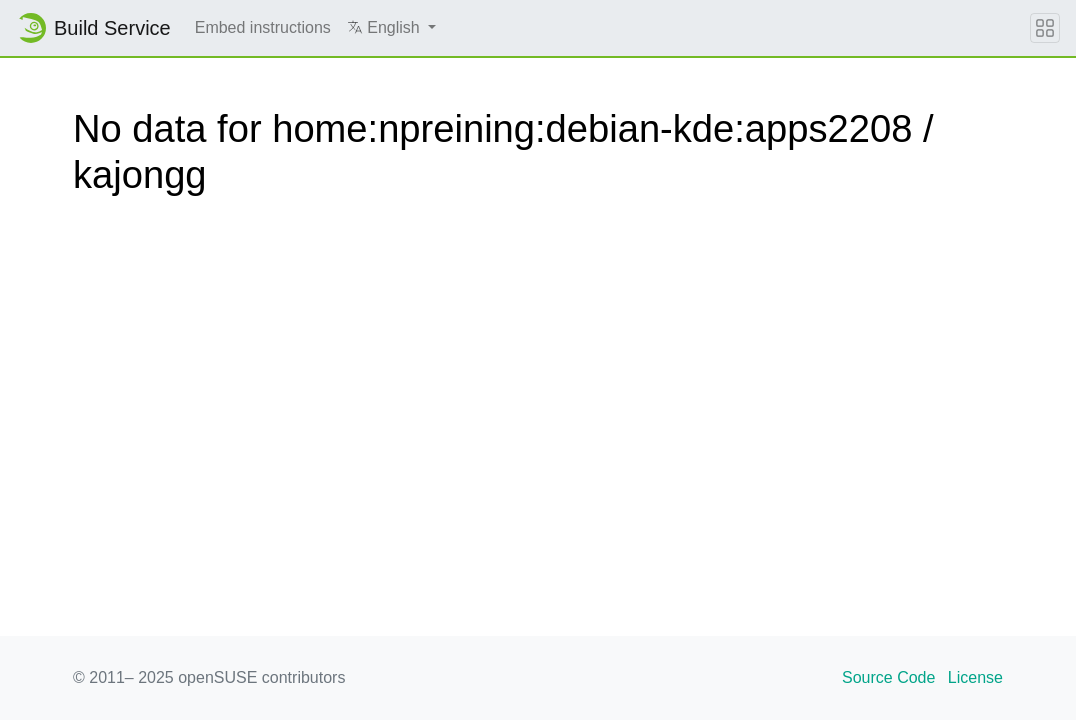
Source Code (888, 677)
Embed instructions (263, 27)
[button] (391, 28)
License (975, 677)
